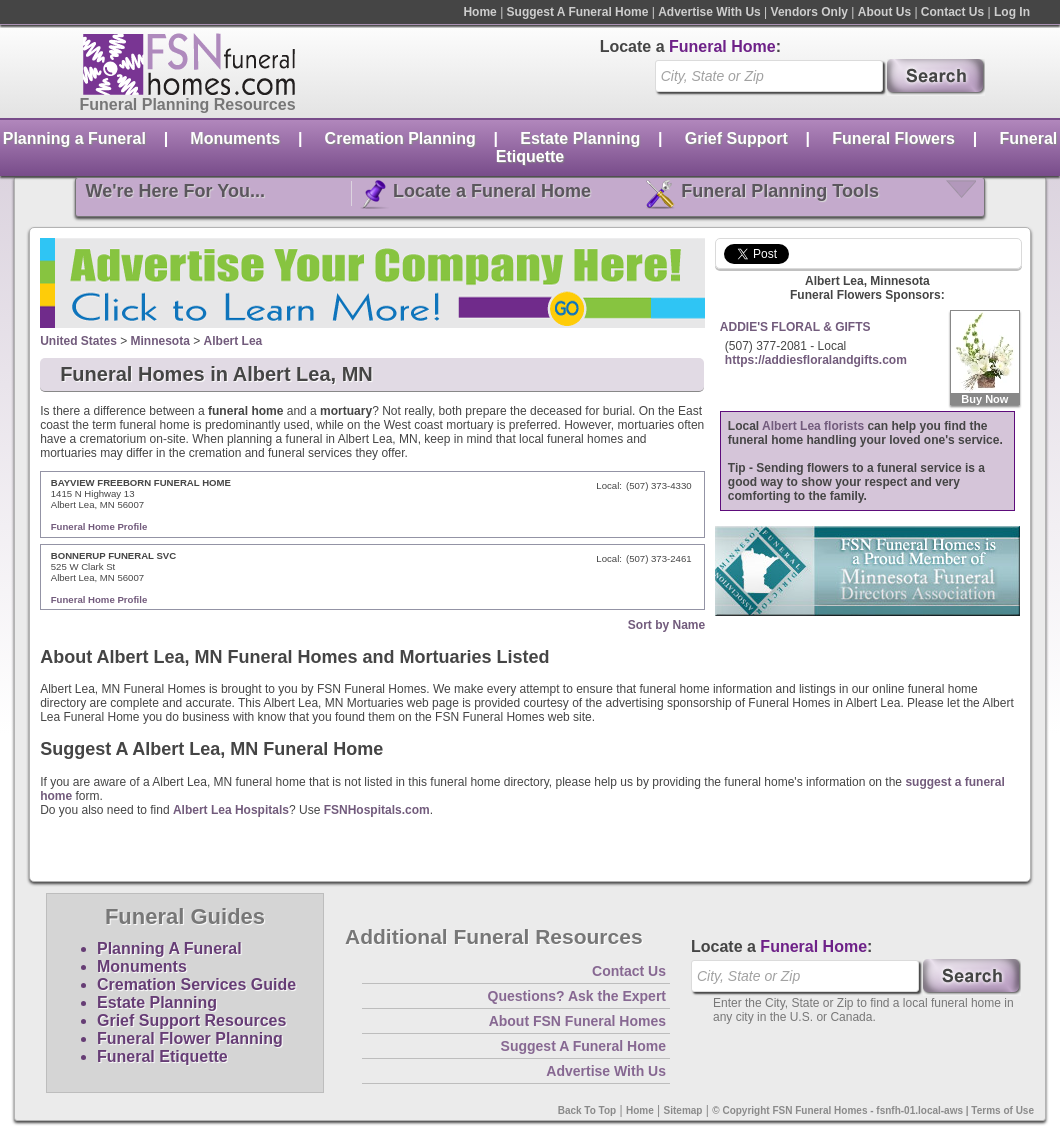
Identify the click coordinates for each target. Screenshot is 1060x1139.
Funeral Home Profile (99, 526)
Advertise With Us (709, 12)
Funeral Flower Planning (190, 1038)
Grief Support (736, 138)
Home (479, 12)
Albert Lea (233, 341)
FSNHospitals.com (377, 810)
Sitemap (683, 1110)
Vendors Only (809, 12)
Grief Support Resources (191, 1020)
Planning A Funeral (169, 948)
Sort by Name (666, 625)
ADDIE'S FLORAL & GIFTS (795, 327)
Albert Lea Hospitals (231, 810)
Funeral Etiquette (162, 1056)
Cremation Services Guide (196, 984)
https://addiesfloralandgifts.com (816, 360)
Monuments (235, 138)
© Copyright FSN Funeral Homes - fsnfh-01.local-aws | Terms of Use (873, 1110)
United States (78, 341)
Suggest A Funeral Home (578, 12)
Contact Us (952, 12)
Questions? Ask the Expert (577, 996)
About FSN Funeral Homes (577, 1021)
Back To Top (587, 1110)
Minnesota (160, 341)
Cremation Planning (400, 138)
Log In (1012, 12)
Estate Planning (580, 138)
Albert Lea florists (813, 426)
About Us (884, 12)
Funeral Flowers (893, 138)
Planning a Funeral (74, 138)
